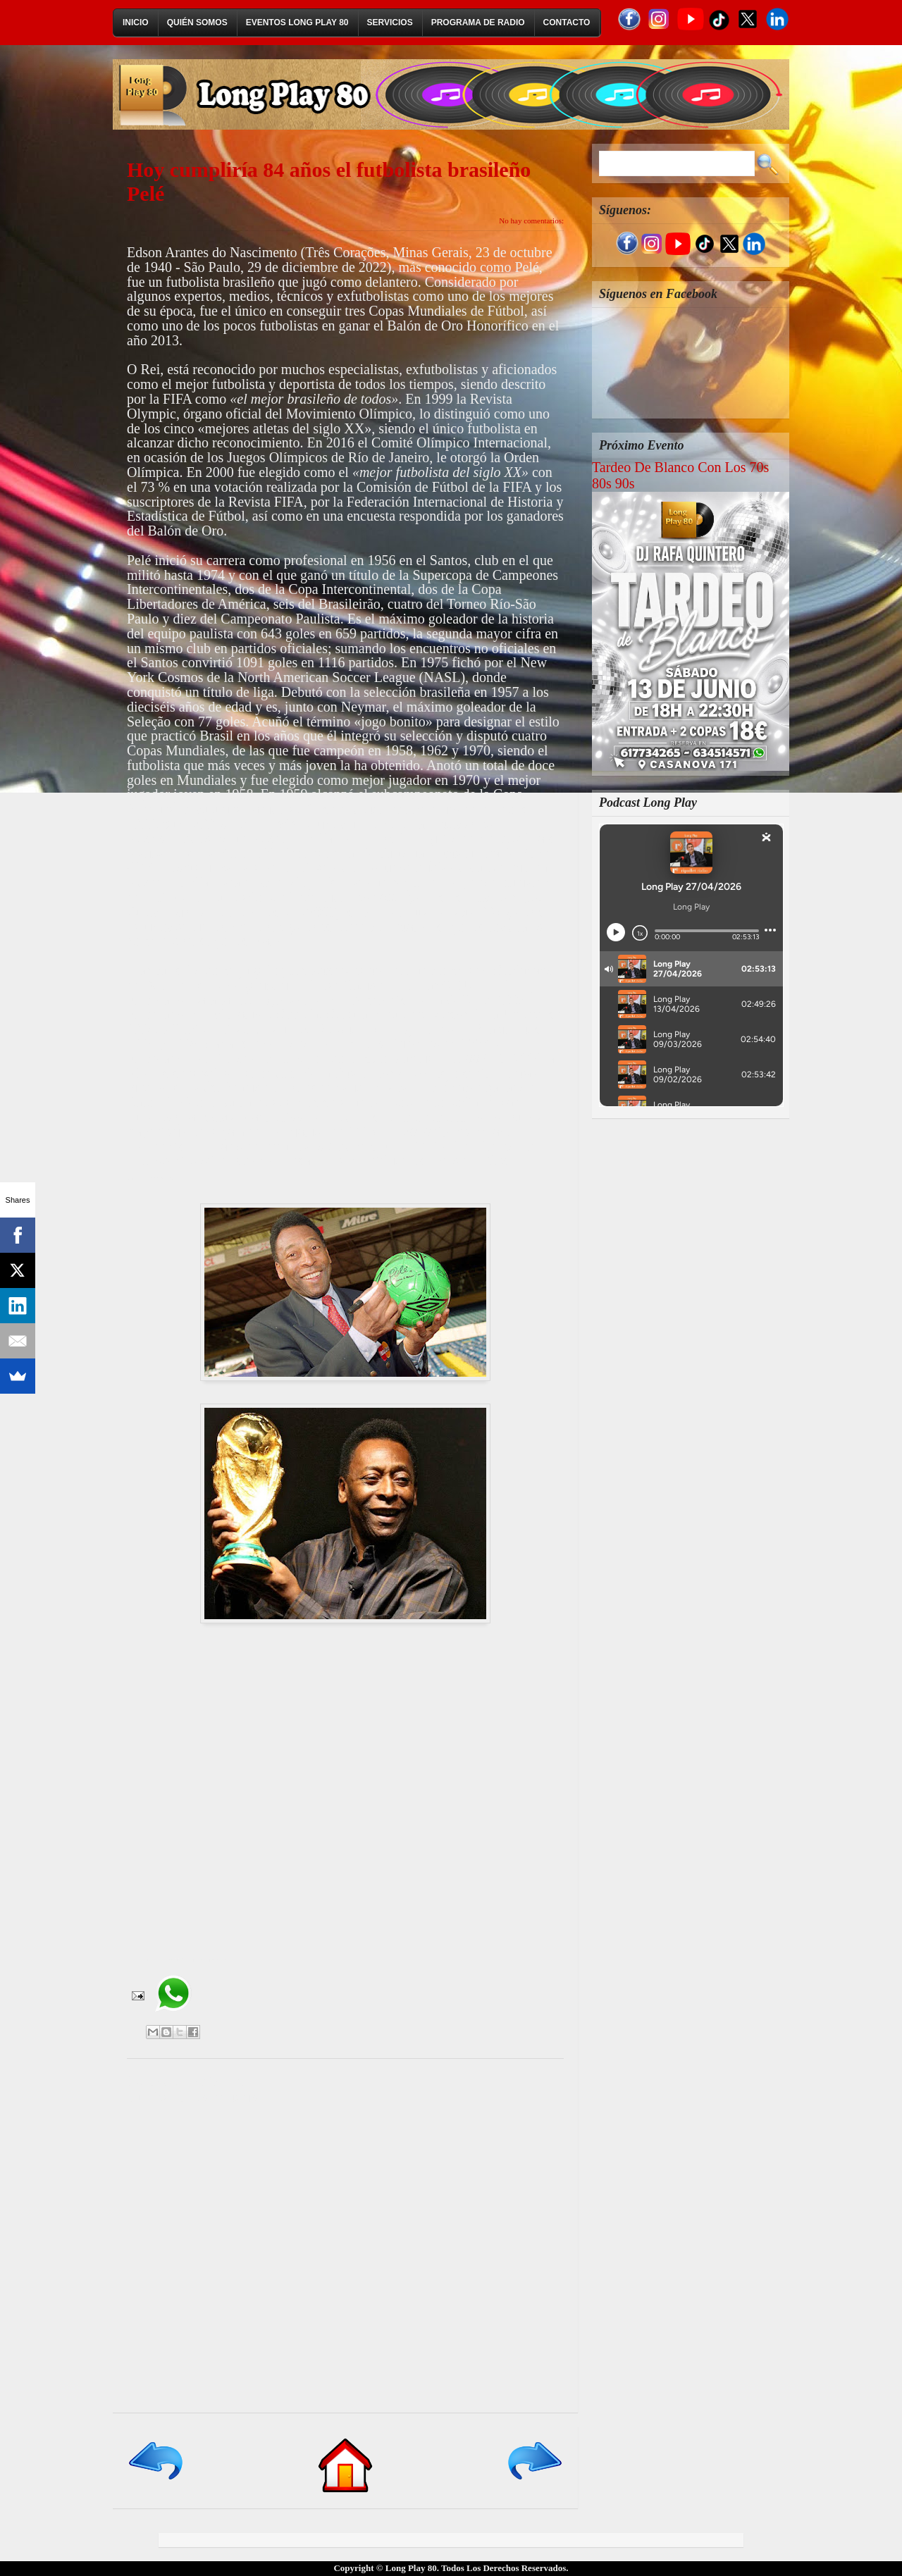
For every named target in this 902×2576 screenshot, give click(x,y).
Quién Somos (197, 22)
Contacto (567, 22)
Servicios (390, 22)
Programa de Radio (478, 22)
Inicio (136, 22)
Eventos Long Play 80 (297, 22)
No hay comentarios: (531, 220)
